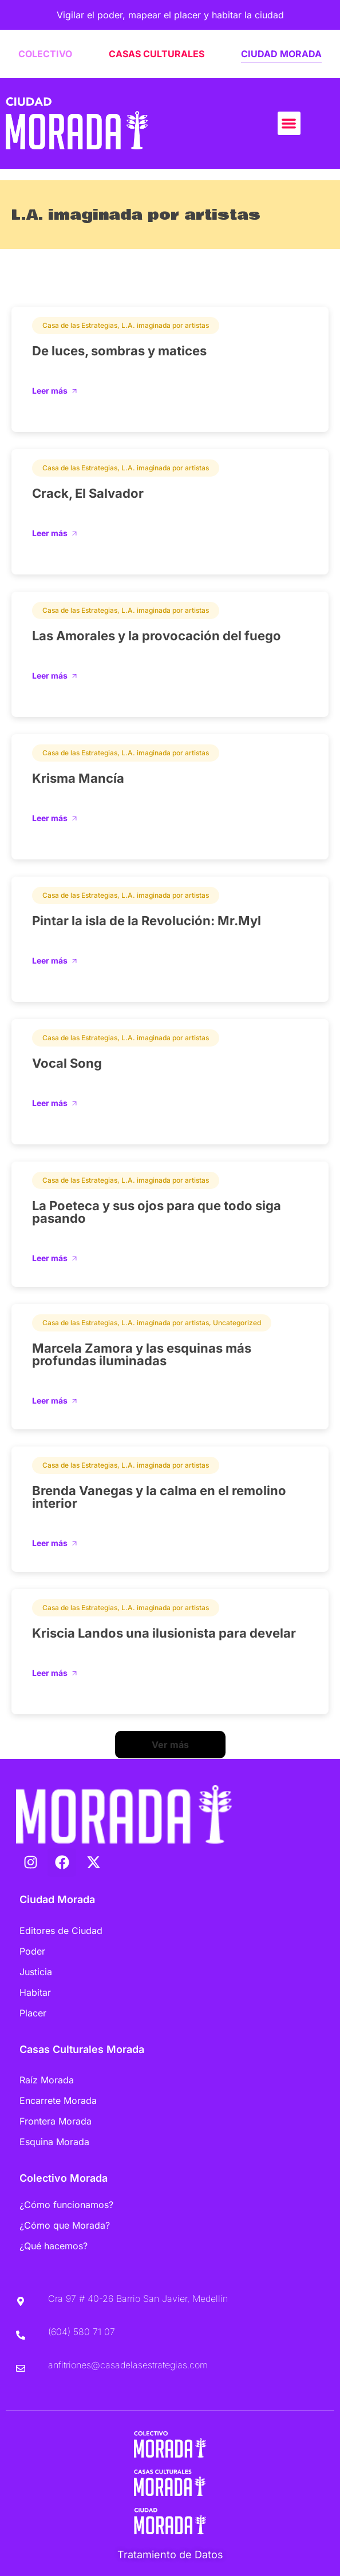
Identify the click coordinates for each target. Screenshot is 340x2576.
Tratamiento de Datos (170, 2555)
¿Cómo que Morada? (64, 2225)
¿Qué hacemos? (53, 2246)
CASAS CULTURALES (156, 54)
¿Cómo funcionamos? (66, 2204)
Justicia (35, 1971)
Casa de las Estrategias (79, 325)
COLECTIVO (45, 54)
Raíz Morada (46, 2080)
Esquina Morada (54, 2141)
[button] (289, 123)
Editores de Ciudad (60, 1930)
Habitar (35, 1992)
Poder (32, 1951)
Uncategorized (237, 1322)
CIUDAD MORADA (281, 54)
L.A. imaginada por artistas (165, 325)
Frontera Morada (55, 2121)
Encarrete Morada (58, 2100)
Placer (32, 2013)
